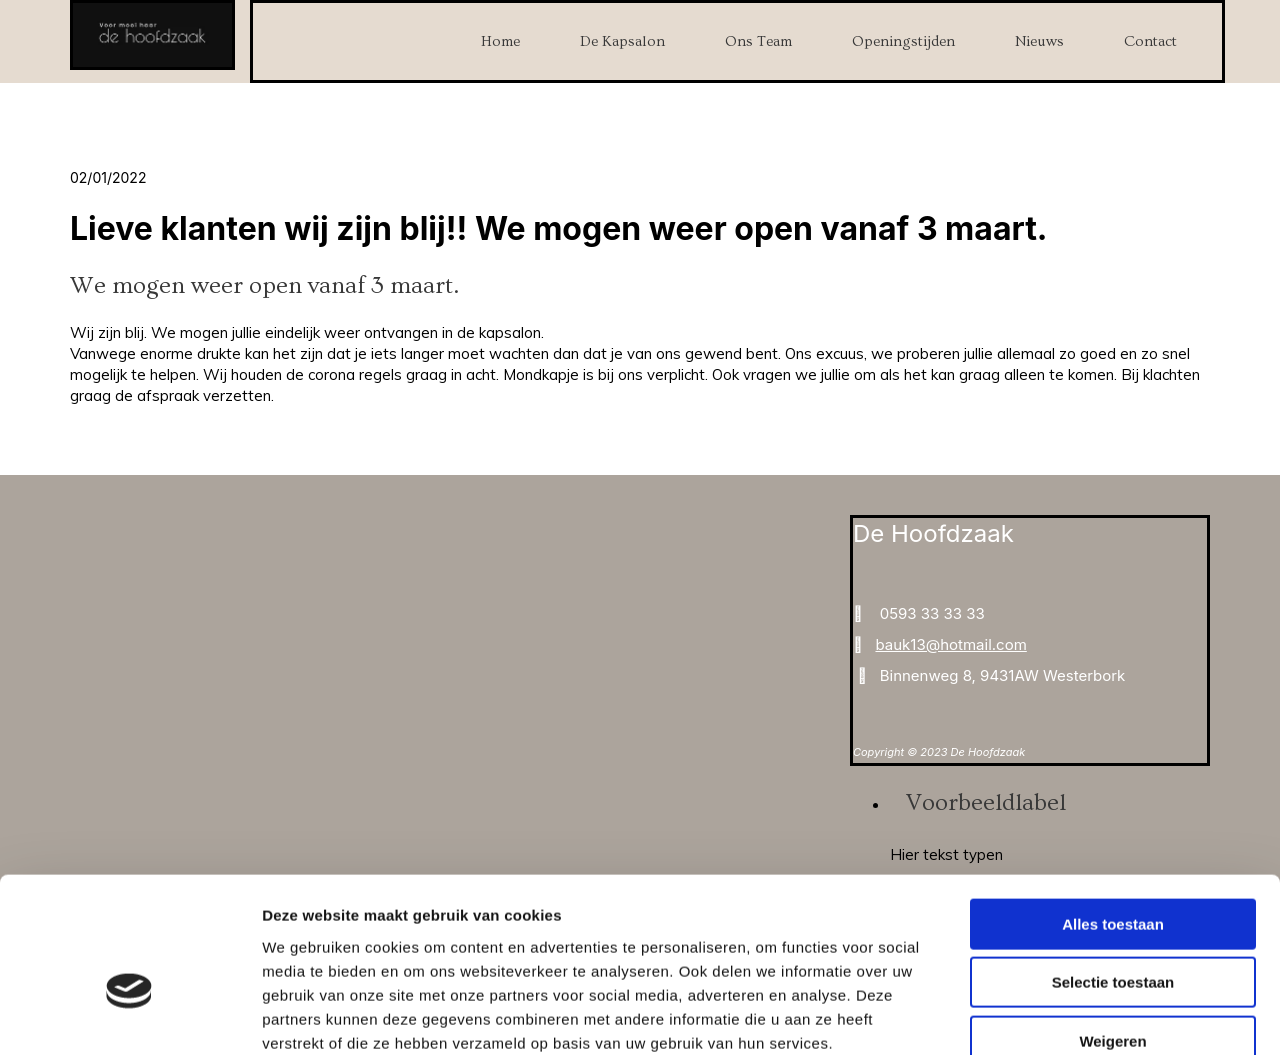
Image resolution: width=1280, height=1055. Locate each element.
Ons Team (758, 41)
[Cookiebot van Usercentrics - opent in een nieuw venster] (129, 1016)
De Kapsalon (622, 41)
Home (500, 41)
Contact (1150, 41)
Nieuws (1039, 41)
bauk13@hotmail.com (950, 644)
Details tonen (1080, 1015)
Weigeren (1112, 927)
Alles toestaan (1113, 810)
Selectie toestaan (1113, 869)
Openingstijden (903, 41)
